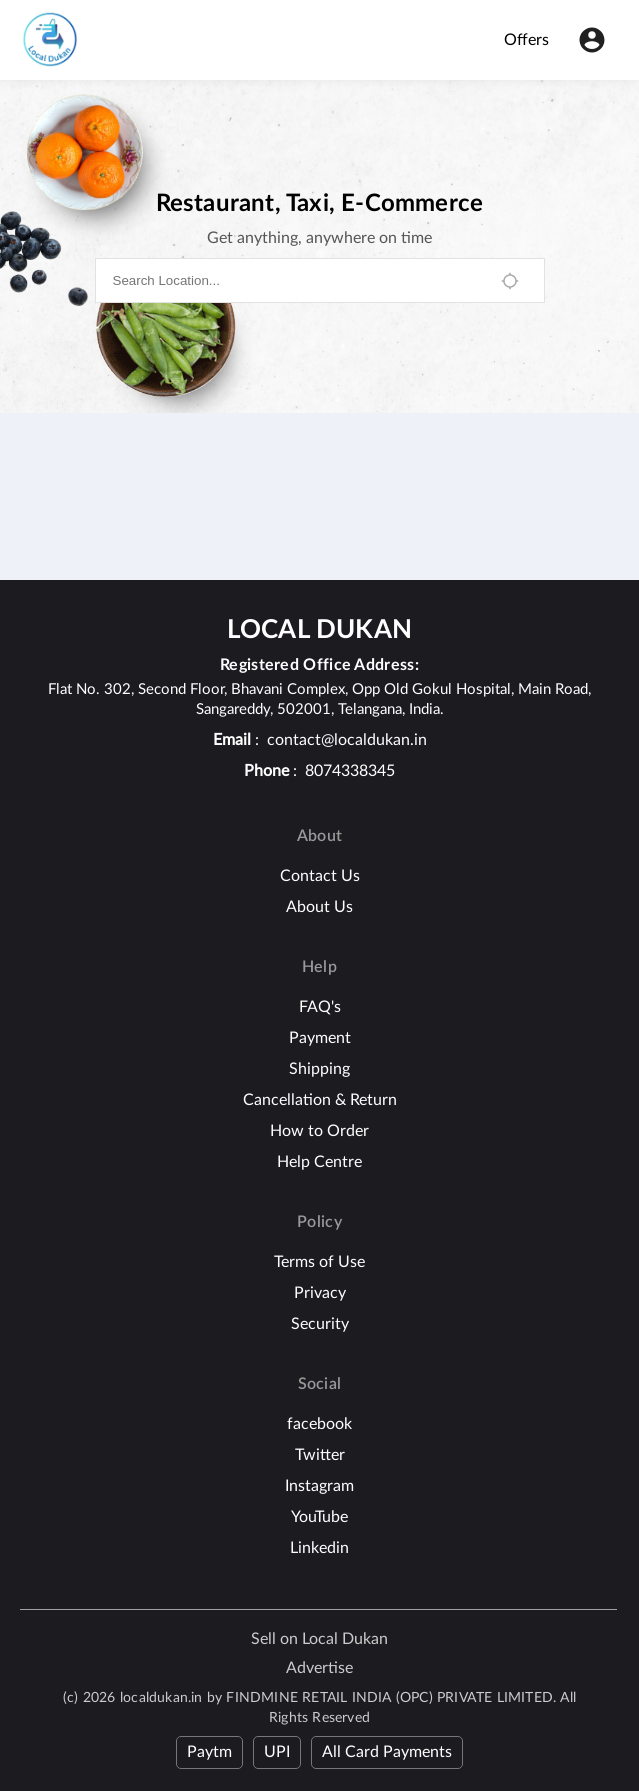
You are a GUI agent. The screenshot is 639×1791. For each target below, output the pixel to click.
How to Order (319, 1131)
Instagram (319, 1486)
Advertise (319, 1668)
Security (320, 1324)
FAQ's (320, 1007)
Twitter (320, 1455)
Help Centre (319, 1162)
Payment (320, 1038)
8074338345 (350, 771)
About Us (319, 907)
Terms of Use (319, 1262)
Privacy (320, 1293)
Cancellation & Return (320, 1100)
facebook (319, 1424)
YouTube (319, 1517)
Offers (526, 40)
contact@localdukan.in (347, 740)
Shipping (319, 1069)
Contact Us (320, 876)
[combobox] (297, 280)
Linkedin (319, 1548)
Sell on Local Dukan (319, 1639)
